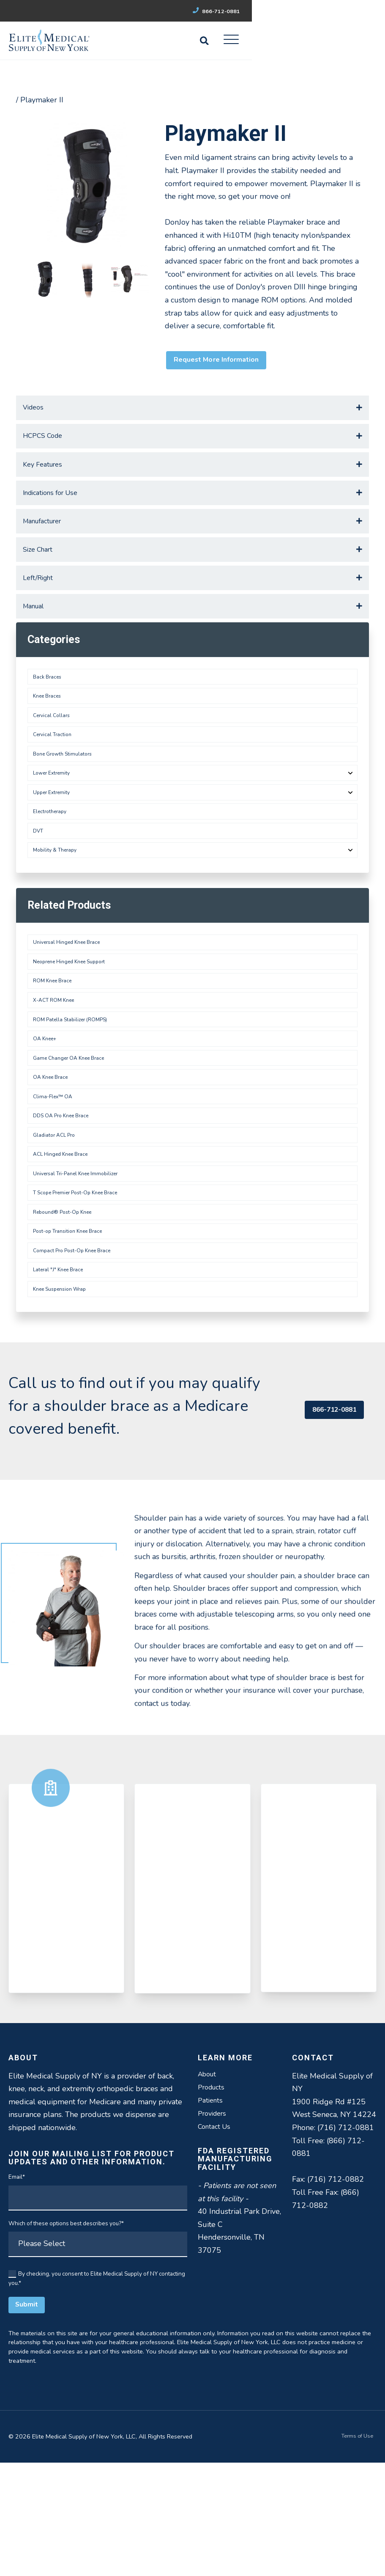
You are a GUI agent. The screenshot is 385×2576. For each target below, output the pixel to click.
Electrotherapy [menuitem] (53, 864)
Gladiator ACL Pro (57, 1222)
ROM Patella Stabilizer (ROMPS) (75, 1090)
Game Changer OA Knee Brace (74, 1134)
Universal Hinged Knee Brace (72, 1002)
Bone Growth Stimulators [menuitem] (66, 798)
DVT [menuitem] (39, 886)
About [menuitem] (208, 2185)
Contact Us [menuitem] (216, 2243)
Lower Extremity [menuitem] (55, 820)
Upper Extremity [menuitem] (55, 842)
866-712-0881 (346, 11)
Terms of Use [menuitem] (354, 2550)
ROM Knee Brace (56, 1046)
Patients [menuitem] (211, 2214)
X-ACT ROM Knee (57, 1068)
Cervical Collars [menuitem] (54, 754)
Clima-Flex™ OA (55, 1178)
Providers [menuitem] (214, 2229)
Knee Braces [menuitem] (50, 732)
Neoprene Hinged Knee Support (75, 1024)
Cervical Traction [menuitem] (55, 776)
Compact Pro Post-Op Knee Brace (77, 1354)
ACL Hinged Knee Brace (65, 1244)
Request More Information (222, 362)
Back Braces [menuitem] (49, 710)
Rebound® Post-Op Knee (67, 1310)
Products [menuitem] (213, 2200)
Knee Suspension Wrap (64, 1398)
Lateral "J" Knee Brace (62, 1376)
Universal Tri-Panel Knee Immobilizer (81, 1266)
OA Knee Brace (54, 1156)
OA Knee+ (47, 1112)
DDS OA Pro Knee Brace (65, 1200)
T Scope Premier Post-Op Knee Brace (82, 1288)
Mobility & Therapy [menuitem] (58, 907)
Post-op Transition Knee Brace (73, 1332)
